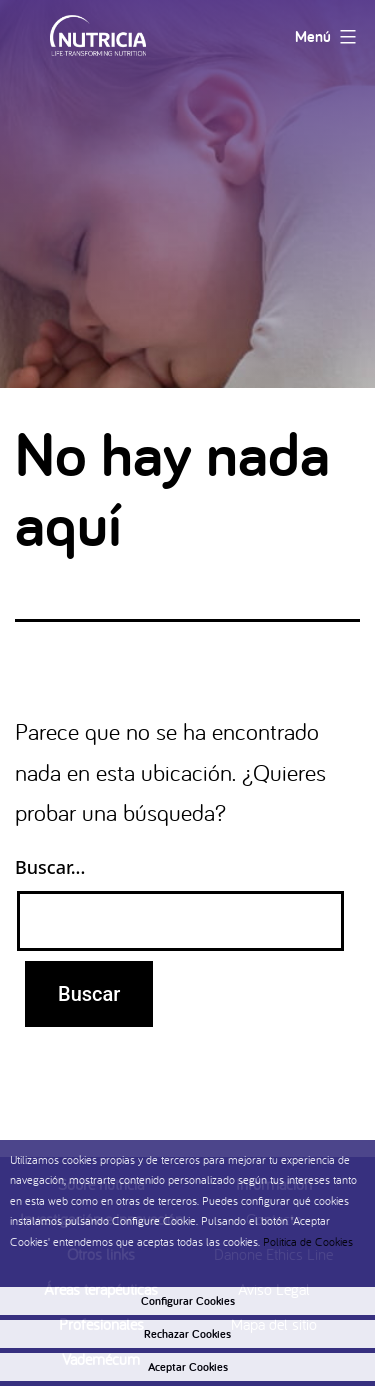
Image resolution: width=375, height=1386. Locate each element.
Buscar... (50, 867)
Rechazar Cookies (187, 1334)
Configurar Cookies (188, 1301)
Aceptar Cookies (188, 1367)
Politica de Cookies (308, 1241)
